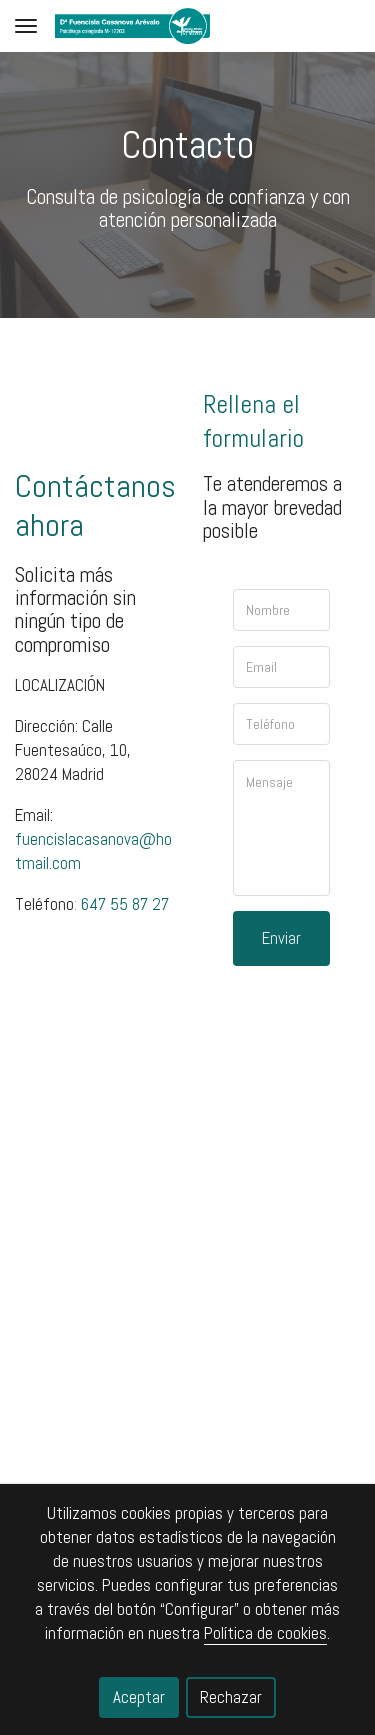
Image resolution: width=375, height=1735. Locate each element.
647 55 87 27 (125, 904)
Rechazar (231, 1697)
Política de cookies (265, 1633)
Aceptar (139, 1697)
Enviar (281, 938)
